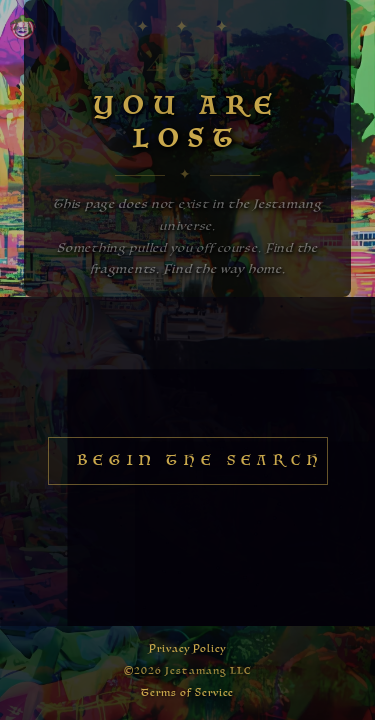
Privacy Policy (188, 649)
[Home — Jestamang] (23, 27)
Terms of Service (187, 693)
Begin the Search (200, 461)
